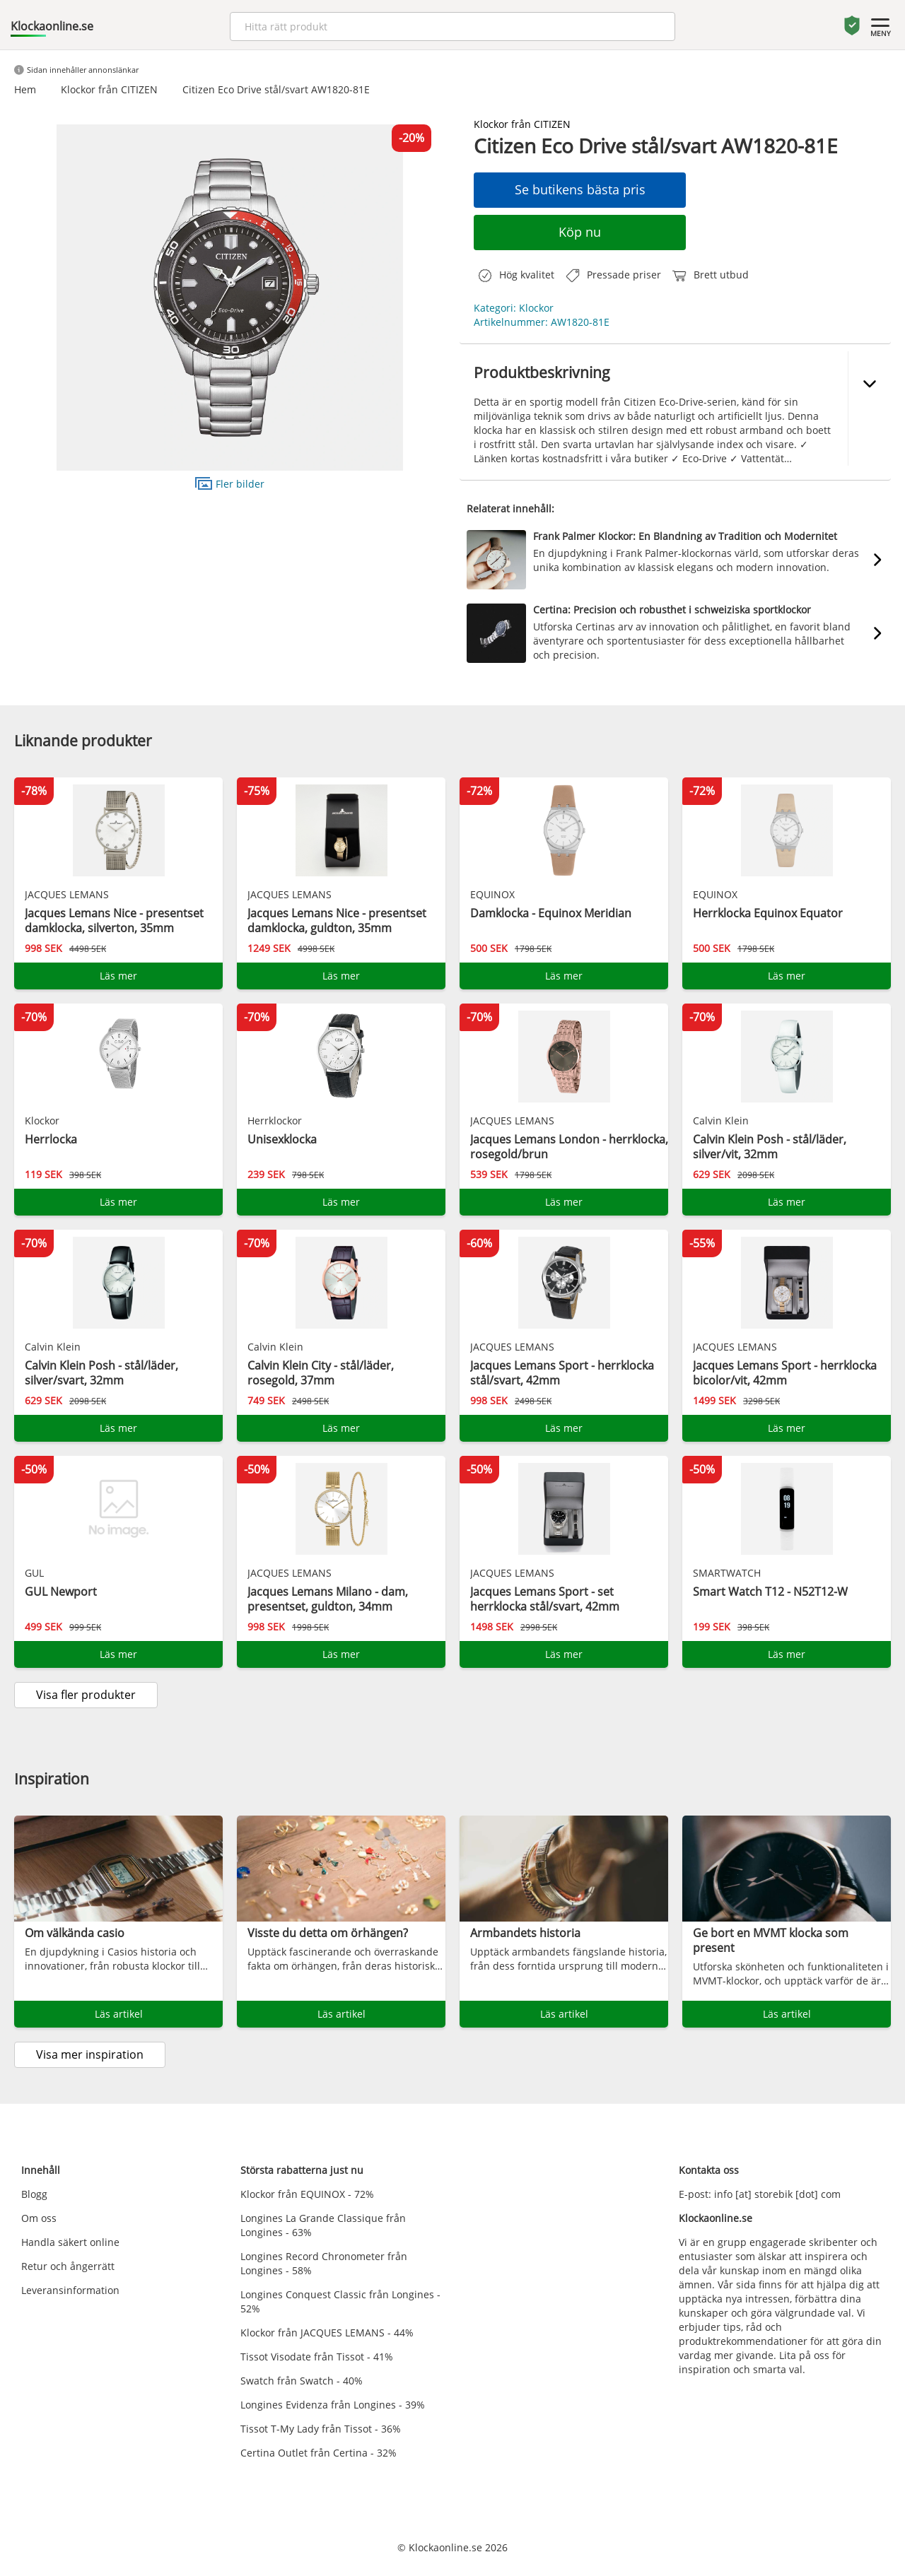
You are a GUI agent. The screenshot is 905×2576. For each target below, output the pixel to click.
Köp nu (580, 231)
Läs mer (118, 975)
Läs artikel (119, 2014)
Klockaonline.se (52, 26)
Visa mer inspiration (90, 2054)
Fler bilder (229, 483)
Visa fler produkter (86, 1694)
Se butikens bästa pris (580, 189)
